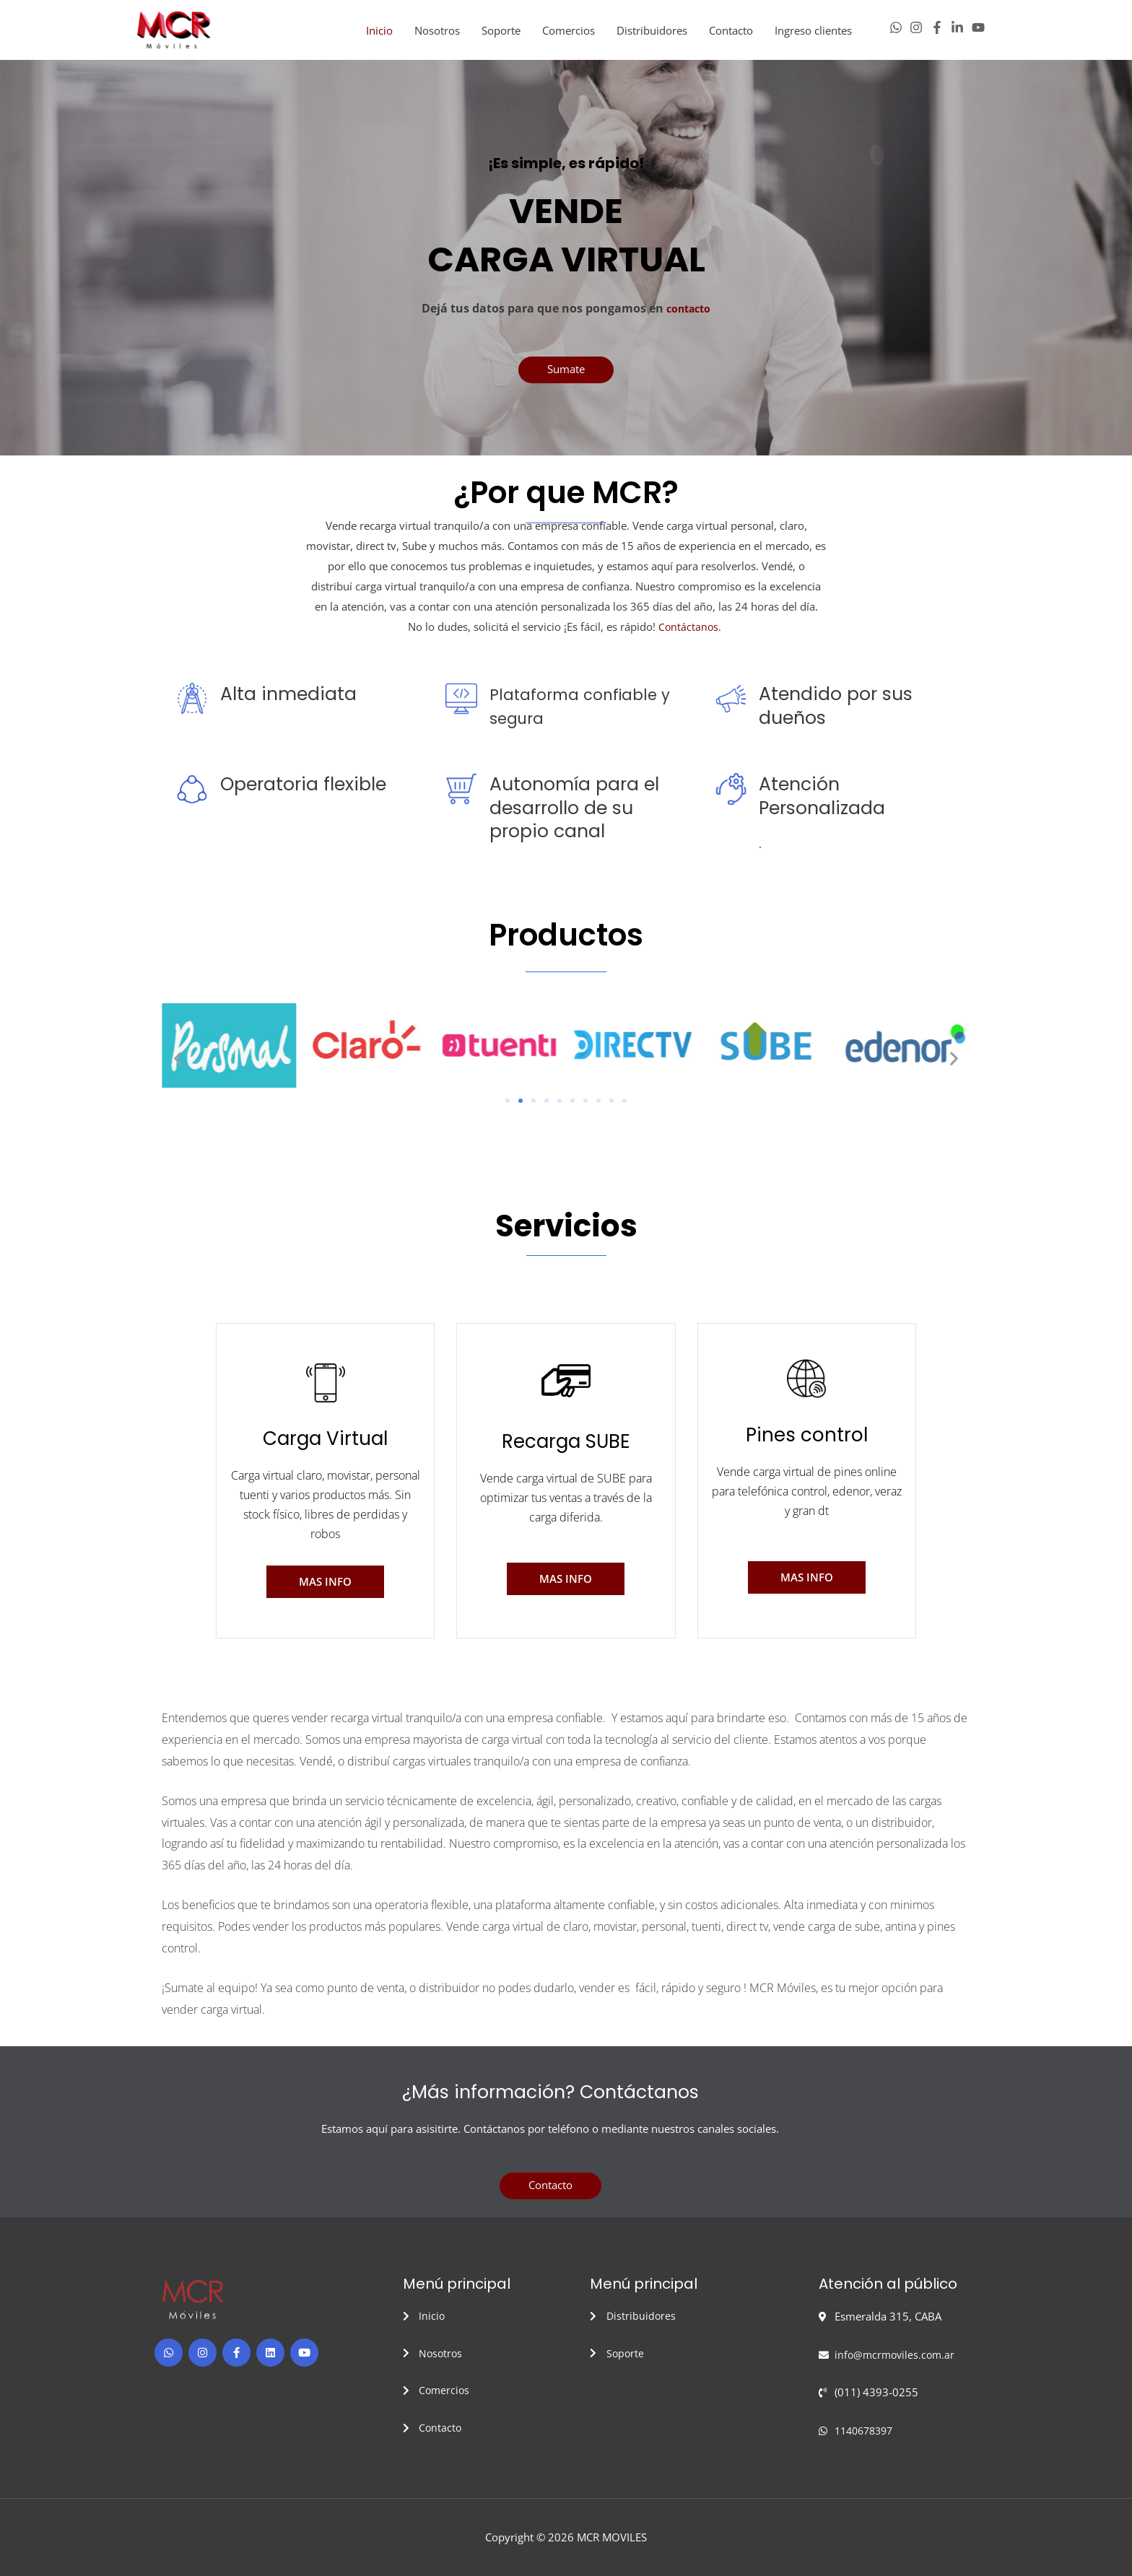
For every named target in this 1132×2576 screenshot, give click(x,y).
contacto (688, 318)
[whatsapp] (899, 32)
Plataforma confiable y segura (585, 715)
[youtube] (980, 32)
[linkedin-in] (961, 32)
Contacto (731, 34)
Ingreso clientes (813, 34)
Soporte (501, 34)
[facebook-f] (941, 32)
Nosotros (437, 34)
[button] (178, 1067)
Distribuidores (652, 34)
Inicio (379, 34)
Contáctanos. (691, 635)
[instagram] (920, 32)
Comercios (568, 34)
